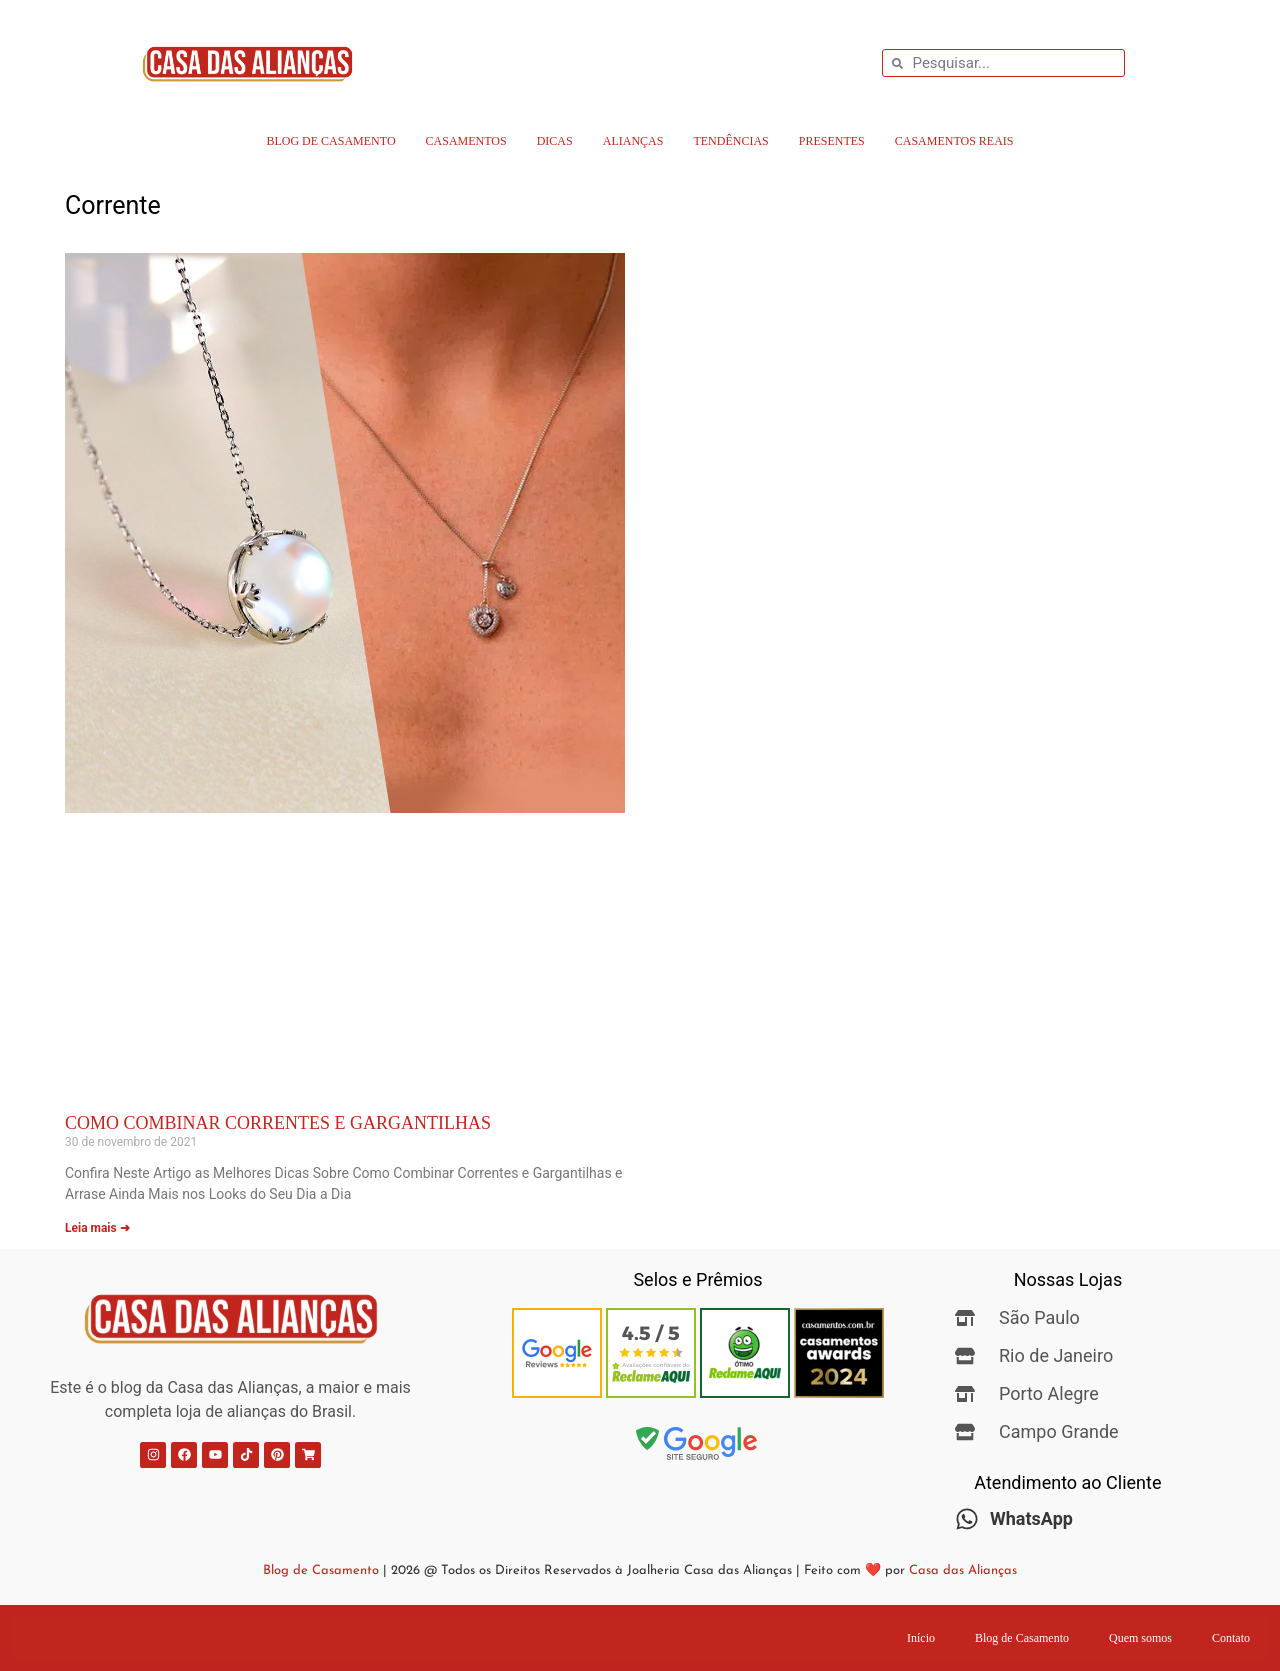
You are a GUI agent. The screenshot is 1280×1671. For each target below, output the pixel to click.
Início (921, 1638)
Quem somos (1140, 1638)
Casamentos (466, 141)
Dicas (555, 141)
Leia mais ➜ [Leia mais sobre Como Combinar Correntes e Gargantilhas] (97, 1228)
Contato (1231, 1638)
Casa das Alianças (963, 1570)
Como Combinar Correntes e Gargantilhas (278, 1123)
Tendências (730, 141)
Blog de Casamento (330, 141)
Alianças (633, 141)
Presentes (832, 141)
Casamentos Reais (954, 141)
